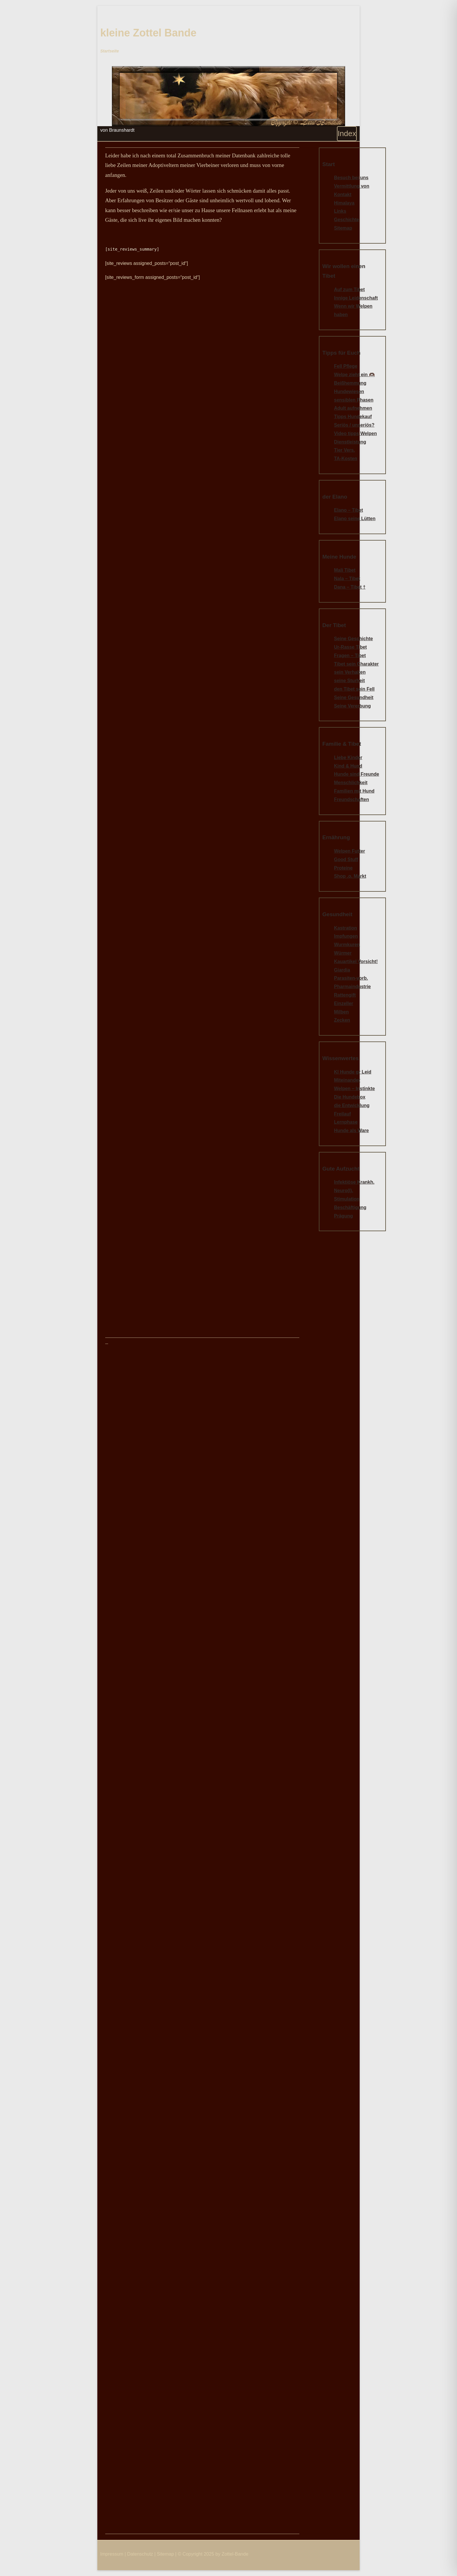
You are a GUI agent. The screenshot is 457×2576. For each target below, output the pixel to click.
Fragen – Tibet (350, 655)
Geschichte (346, 219)
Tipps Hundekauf (353, 416)
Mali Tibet (345, 570)
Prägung (343, 1215)
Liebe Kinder (348, 757)
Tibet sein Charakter (356, 663)
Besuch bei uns (351, 177)
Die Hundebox (349, 1097)
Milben (341, 1011)
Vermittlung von (351, 186)
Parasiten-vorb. (351, 978)
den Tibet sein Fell (354, 689)
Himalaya (344, 202)
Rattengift (345, 995)
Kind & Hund (348, 765)
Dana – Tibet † (349, 587)
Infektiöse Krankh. (354, 1182)
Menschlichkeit (351, 782)
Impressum (111, 2554)
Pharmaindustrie (352, 986)
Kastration (345, 927)
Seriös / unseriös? (354, 425)
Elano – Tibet (348, 510)
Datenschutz (140, 2554)
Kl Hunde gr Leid (352, 1071)
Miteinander (347, 1080)
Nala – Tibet (347, 578)
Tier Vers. (344, 450)
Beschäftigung (350, 1207)
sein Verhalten (350, 672)
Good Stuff (346, 859)
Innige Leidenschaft (356, 297)
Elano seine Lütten (354, 518)
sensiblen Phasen (353, 399)
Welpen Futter (349, 851)
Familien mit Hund (354, 791)
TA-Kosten (345, 458)
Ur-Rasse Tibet (350, 647)
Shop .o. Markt (350, 876)
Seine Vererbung (352, 705)
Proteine (343, 867)
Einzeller (343, 1003)
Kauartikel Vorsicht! (356, 961)
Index (347, 133)
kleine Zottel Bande (148, 33)
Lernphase (346, 1122)
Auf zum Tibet (349, 289)
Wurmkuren (347, 944)
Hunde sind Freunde (356, 774)
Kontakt (342, 194)
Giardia (342, 969)
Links (340, 211)
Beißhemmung (350, 383)
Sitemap (343, 228)
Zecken (342, 1020)
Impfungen (346, 936)
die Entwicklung (352, 1105)
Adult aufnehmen (353, 408)
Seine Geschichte (353, 638)
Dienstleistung (350, 441)
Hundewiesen (349, 391)
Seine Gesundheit (353, 697)
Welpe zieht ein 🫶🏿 (354, 374)
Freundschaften (351, 799)
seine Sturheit (349, 680)
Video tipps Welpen (355, 433)
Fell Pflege (345, 366)
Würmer (342, 953)
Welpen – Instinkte (354, 1088)
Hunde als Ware (351, 1130)
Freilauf (342, 1113)
